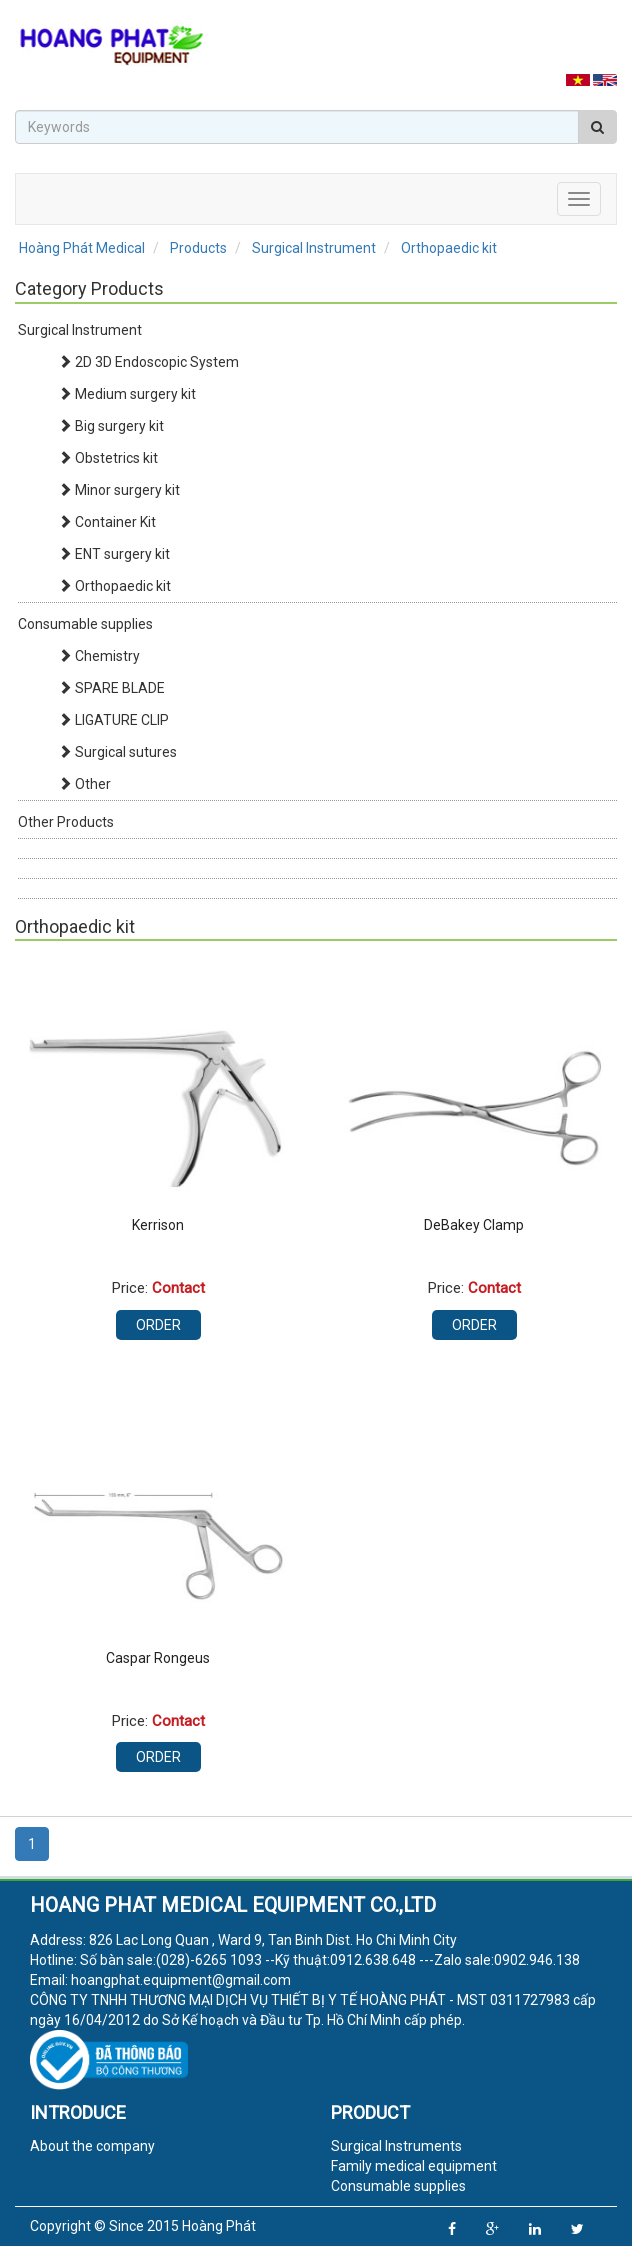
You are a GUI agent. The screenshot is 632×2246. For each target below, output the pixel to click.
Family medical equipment (414, 2166)
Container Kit (107, 522)
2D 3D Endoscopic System (148, 362)
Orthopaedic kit (114, 586)
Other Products (66, 822)
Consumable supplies (85, 624)
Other (84, 784)
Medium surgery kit (127, 394)
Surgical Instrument (80, 330)
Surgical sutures (117, 752)
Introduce (78, 2112)
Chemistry (99, 656)
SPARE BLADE (111, 688)
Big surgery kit (111, 426)
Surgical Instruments (396, 2146)
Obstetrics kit (108, 458)
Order (158, 1325)
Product (370, 2112)
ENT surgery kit (114, 554)
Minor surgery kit (119, 490)
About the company (92, 2146)
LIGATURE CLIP (113, 720)
